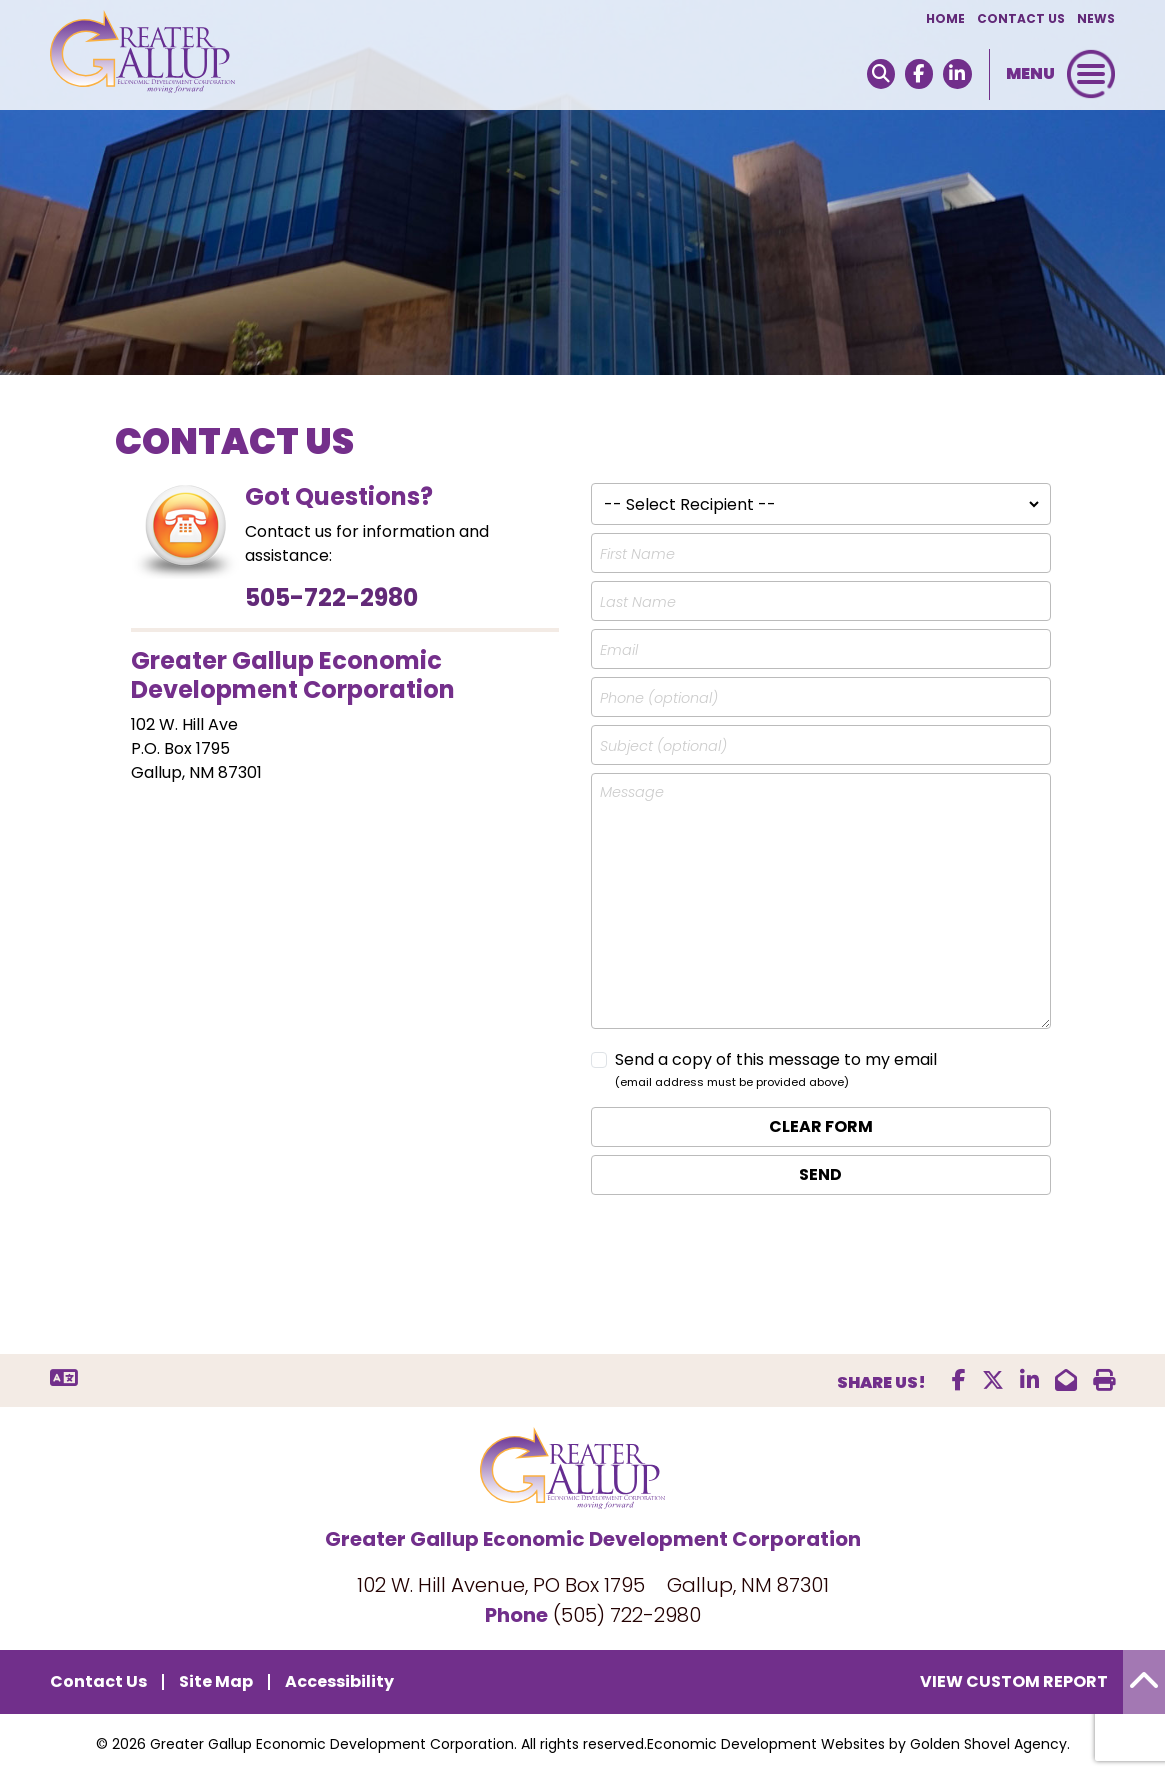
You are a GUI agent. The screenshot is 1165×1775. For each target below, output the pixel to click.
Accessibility (339, 1681)
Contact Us (1021, 18)
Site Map (216, 1681)
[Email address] (821, 649)
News (1096, 18)
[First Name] (821, 553)
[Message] (821, 901)
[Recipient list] (821, 504)
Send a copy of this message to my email (776, 1059)
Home (945, 18)
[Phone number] (821, 697)
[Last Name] (821, 601)
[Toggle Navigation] (1091, 74)
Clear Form (821, 1126)
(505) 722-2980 (627, 1615)
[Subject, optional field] (821, 745)
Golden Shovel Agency (988, 1744)
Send (820, 1174)
